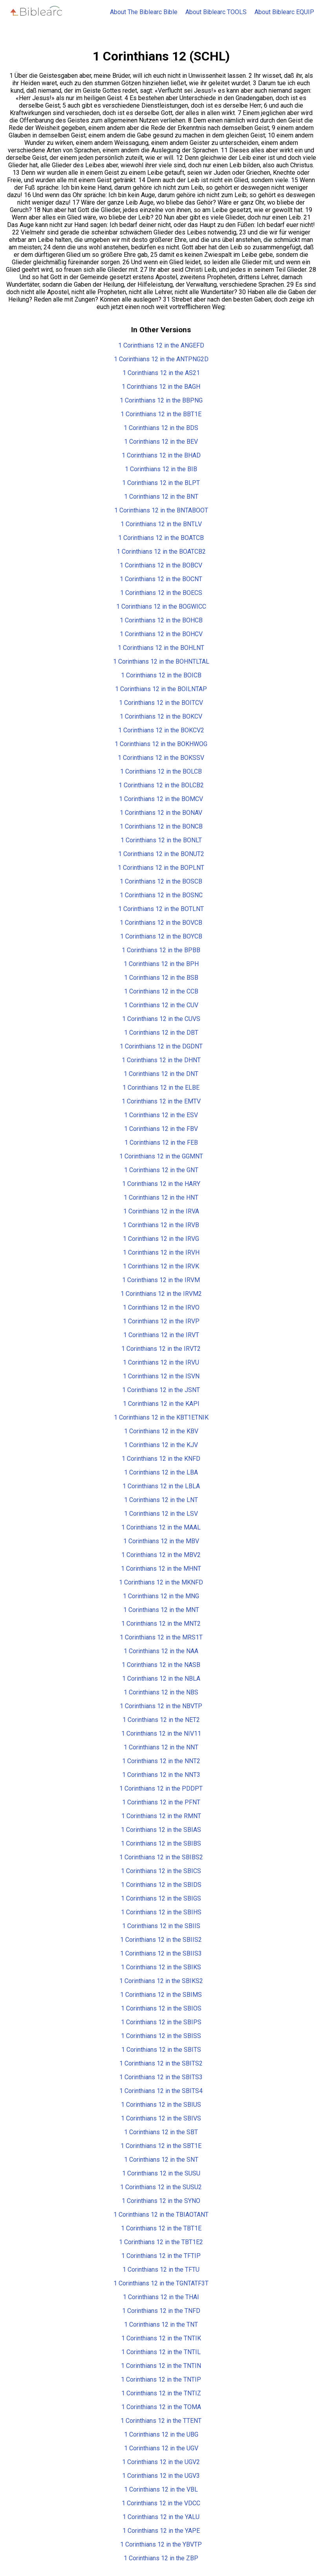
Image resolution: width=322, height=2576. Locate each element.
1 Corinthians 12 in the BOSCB (161, 881)
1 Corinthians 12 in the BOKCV (161, 716)
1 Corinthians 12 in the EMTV (161, 1101)
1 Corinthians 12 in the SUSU (161, 2173)
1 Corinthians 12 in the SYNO (161, 2201)
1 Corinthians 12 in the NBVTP (161, 1706)
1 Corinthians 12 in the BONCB (161, 826)
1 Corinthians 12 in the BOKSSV (161, 757)
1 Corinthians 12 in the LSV (161, 1513)
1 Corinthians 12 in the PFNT (161, 1802)
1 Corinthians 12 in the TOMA (161, 2407)
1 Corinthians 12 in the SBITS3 (161, 2077)
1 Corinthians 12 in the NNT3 (161, 1774)
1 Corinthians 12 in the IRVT (161, 1335)
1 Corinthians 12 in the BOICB (161, 675)
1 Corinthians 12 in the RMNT (161, 1816)
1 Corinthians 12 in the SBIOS (161, 2008)
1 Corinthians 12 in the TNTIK (161, 2338)
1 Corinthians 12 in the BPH (161, 964)
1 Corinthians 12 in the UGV (161, 2448)
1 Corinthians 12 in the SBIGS (161, 1898)
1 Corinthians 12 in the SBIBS (161, 1843)
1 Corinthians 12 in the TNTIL (161, 2352)
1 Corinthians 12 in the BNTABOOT (161, 510)
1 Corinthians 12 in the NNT (161, 1747)
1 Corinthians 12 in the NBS (161, 1692)
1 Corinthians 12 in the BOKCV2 (161, 730)
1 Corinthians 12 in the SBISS (161, 2036)
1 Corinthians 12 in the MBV (161, 1541)
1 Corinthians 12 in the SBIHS (161, 1912)
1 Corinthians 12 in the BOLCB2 (161, 785)
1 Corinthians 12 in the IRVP (161, 1321)
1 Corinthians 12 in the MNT (161, 1610)
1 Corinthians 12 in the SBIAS (161, 1829)
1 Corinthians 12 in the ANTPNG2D (161, 359)
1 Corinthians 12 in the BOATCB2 (161, 551)
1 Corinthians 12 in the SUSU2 (161, 2187)
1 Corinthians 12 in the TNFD (161, 2310)
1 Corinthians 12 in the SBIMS (161, 1994)
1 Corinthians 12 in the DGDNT (161, 1046)
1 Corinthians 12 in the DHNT (161, 1060)
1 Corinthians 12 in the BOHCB (161, 620)
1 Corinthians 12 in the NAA (161, 1651)
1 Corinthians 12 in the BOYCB (161, 936)
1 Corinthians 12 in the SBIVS (161, 2118)
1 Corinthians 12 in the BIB (161, 469)
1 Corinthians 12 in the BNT (161, 496)
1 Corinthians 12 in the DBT (161, 1032)
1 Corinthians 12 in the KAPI (161, 1403)
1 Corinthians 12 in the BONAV (161, 812)
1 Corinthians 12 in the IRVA (161, 1211)
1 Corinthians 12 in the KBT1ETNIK (161, 1417)
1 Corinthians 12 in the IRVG (161, 1238)
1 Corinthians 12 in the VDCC (161, 2503)
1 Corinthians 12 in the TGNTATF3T (161, 2283)
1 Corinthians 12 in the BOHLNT (161, 647)
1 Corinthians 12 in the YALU (161, 2517)
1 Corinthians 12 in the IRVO (161, 1307)
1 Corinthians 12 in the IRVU (161, 1362)
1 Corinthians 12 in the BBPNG (161, 400)
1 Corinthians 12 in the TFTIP (161, 2255)
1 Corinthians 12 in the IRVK (161, 1266)
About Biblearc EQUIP (284, 12)
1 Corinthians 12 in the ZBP (161, 2558)
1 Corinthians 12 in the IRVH (161, 1252)
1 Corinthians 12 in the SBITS (161, 2049)
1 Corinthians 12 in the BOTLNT (161, 909)
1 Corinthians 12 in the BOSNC (161, 895)
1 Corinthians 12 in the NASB (161, 1665)
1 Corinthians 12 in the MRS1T (161, 1637)
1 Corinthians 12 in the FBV (161, 1128)
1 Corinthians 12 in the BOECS (161, 592)
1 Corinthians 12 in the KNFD (161, 1458)
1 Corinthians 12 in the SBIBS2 (161, 1857)
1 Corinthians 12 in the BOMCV (161, 799)
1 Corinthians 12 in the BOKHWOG (161, 744)
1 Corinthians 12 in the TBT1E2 (161, 2242)
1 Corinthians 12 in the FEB (161, 1142)
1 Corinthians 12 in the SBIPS (161, 2022)
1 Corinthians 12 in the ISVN (161, 1376)
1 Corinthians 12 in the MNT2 (161, 1623)
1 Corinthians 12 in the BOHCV (161, 634)
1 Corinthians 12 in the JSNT (161, 1390)
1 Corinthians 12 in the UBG (161, 2434)
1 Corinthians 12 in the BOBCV (161, 565)
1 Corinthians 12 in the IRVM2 (161, 1293)
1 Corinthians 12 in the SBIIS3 (161, 1953)
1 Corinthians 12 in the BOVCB (161, 922)
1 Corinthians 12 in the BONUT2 (161, 854)
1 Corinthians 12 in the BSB (161, 977)
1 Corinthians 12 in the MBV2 (161, 1555)
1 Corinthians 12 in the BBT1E (161, 414)
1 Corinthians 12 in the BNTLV (161, 524)
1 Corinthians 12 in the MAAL (161, 1527)
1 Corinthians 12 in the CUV (161, 1005)
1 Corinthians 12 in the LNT (161, 1500)
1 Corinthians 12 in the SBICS (161, 1871)
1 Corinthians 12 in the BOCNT (161, 579)
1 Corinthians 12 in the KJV (161, 1445)
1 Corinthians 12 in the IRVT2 (161, 1348)
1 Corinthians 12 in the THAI (161, 2297)
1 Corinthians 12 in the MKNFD (161, 1582)
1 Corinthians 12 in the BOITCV (161, 702)
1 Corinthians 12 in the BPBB (161, 950)
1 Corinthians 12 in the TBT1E (161, 2228)
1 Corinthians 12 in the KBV (161, 1431)
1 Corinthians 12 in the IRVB (161, 1225)
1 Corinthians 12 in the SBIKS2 (161, 1981)
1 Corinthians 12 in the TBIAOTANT (161, 2214)
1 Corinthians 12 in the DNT (161, 1074)
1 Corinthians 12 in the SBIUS (161, 2104)
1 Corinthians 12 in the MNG (161, 1596)
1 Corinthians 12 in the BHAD (161, 455)
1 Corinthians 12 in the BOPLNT (161, 867)
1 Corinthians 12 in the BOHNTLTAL (161, 661)
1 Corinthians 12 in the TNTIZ (161, 2393)
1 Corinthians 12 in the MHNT (161, 1568)
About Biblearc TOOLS (216, 12)
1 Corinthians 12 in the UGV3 (161, 2475)
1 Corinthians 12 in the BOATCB (161, 538)
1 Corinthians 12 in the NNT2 (161, 1761)
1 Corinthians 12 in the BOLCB (161, 771)
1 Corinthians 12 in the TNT (161, 2324)
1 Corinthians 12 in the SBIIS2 (161, 1939)
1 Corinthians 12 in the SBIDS (161, 1884)
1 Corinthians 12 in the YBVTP (161, 2544)
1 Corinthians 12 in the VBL (161, 2489)
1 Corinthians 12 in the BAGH (161, 386)
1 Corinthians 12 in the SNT (161, 2159)
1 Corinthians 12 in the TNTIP (161, 2379)
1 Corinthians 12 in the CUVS (161, 1019)
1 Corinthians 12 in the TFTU (161, 2269)
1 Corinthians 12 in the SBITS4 (161, 2091)
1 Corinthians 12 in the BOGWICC (161, 606)
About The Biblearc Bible (143, 12)
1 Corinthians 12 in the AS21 (161, 373)
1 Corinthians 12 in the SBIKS (161, 1967)
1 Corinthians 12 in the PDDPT (161, 1788)
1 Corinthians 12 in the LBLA (161, 1486)
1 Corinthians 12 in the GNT (161, 1170)
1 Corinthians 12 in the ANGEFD (161, 345)
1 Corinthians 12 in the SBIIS (161, 1926)
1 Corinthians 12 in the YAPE (161, 2530)
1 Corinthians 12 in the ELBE (161, 1087)
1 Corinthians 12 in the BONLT (161, 840)
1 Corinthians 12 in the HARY (161, 1183)
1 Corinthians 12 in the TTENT (161, 2420)
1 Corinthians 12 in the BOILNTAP (161, 689)
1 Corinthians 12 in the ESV (161, 1115)
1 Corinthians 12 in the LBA (161, 1472)
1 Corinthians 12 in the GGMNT (161, 1156)
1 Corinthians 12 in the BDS (161, 428)
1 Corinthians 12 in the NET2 (161, 1719)
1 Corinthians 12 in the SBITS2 (161, 2063)
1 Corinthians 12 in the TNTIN (161, 2365)
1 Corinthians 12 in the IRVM (161, 1280)
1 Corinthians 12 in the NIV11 (161, 1733)
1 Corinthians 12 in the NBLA (161, 1678)
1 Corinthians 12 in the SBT (161, 2132)
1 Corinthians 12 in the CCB (161, 991)
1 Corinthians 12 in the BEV (161, 441)
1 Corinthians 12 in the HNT (161, 1197)
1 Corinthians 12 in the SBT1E (161, 2146)
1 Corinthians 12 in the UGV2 (161, 2462)
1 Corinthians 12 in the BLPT (161, 483)
